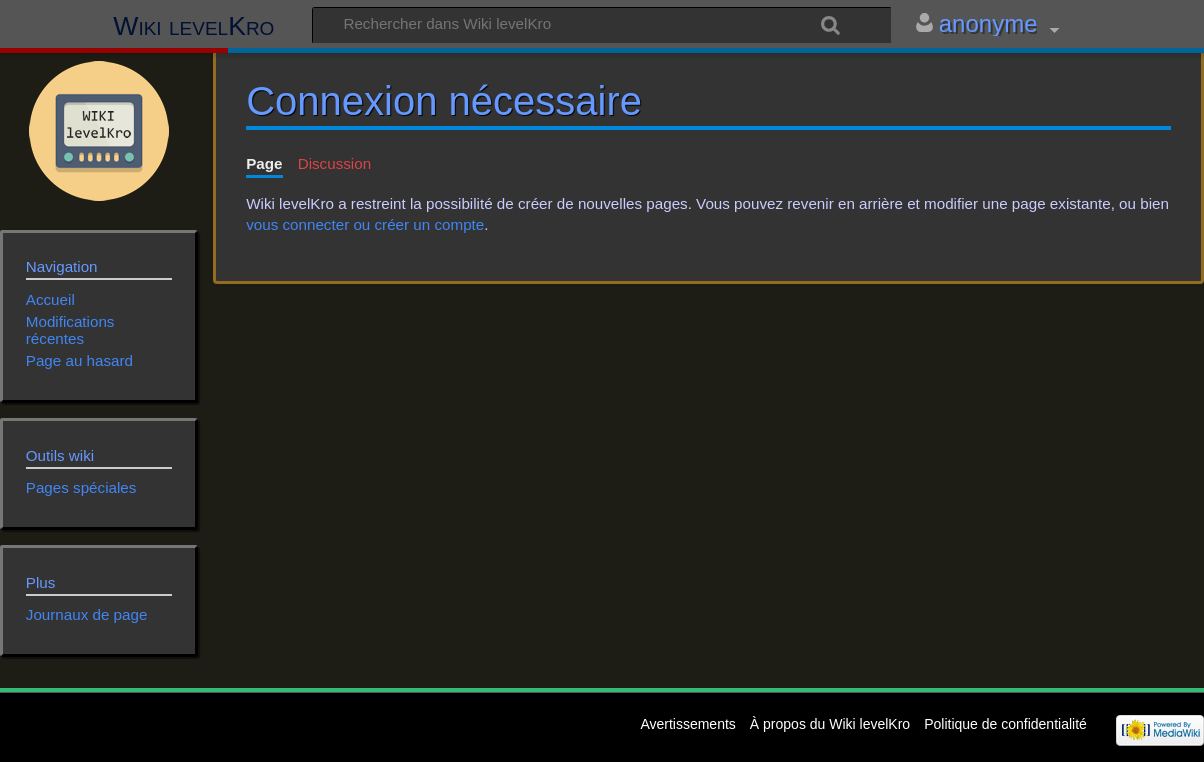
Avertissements (687, 724)
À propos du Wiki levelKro (830, 724)
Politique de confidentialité (1005, 724)
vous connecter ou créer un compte (365, 224)
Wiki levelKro (193, 26)
